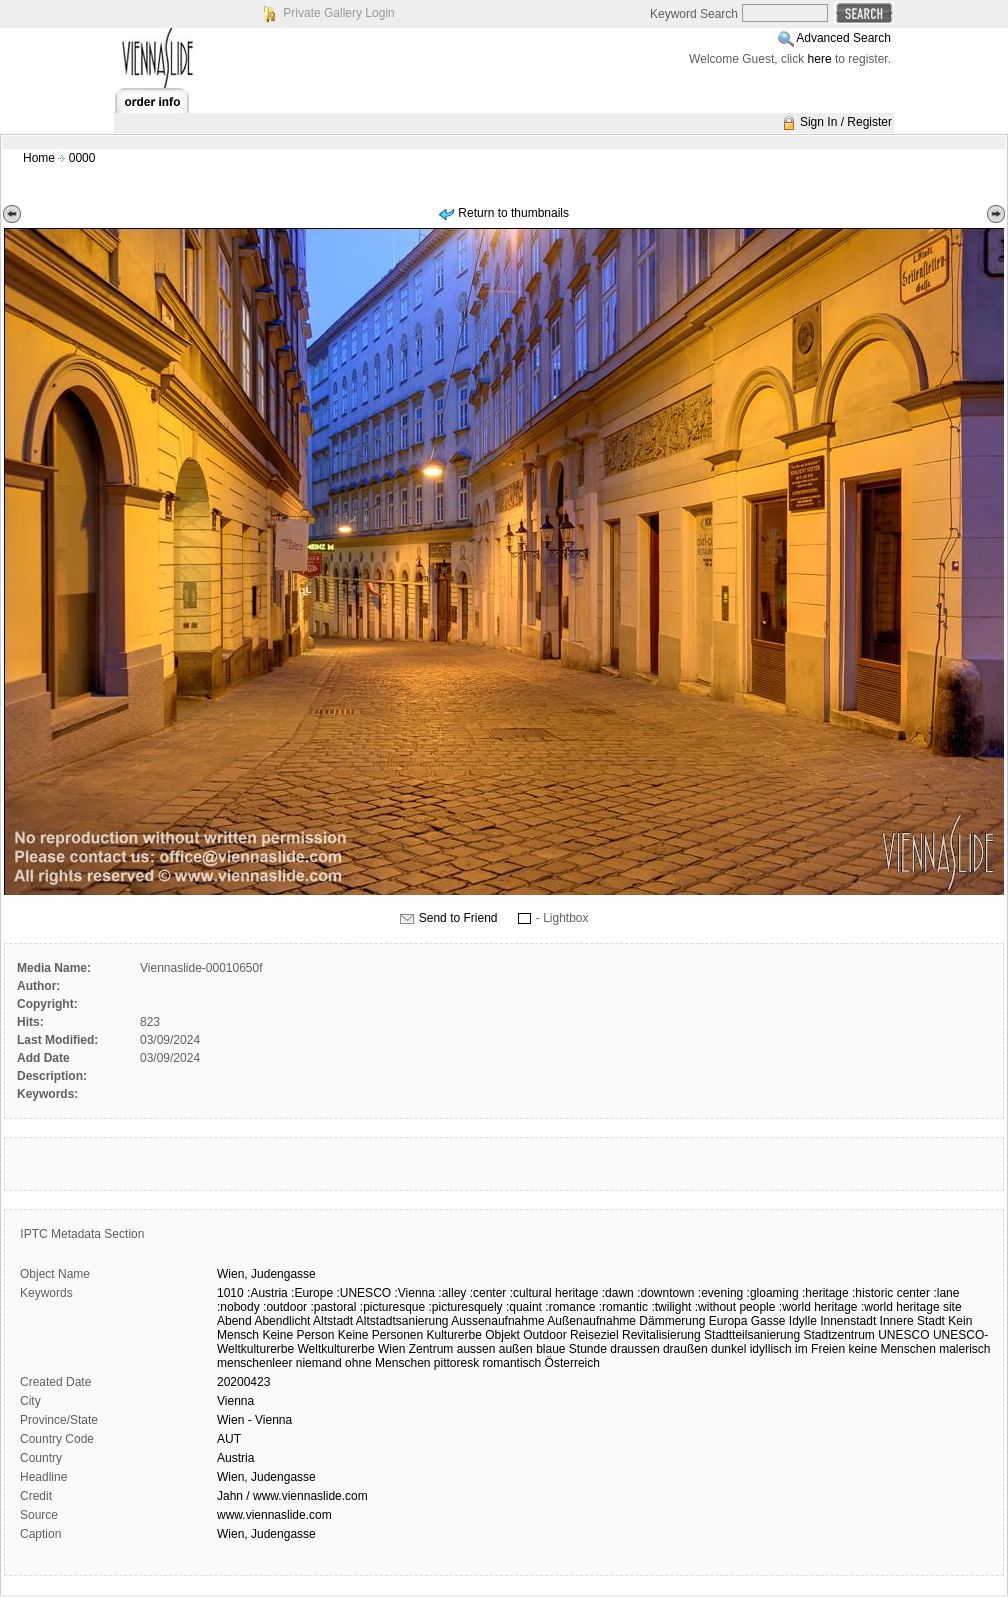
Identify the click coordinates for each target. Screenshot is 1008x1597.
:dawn (618, 1293)
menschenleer (254, 1363)
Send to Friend (458, 918)
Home (39, 158)
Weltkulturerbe (336, 1349)
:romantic (623, 1307)
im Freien (820, 1349)
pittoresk (456, 1363)
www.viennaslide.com (274, 1515)
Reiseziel (594, 1335)
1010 (230, 1293)
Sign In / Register (846, 122)
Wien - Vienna (254, 1420)
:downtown (665, 1293)
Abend (234, 1321)
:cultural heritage (554, 1293)
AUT (229, 1439)
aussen (476, 1349)
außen (516, 1349)
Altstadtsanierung (402, 1321)
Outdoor (544, 1335)
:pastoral (333, 1307)
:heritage (825, 1293)
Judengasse (283, 1274)
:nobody (238, 1307)
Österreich (572, 1363)
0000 (82, 158)
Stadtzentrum (838, 1335)
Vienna (235, 1401)
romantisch (512, 1363)
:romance (570, 1307)
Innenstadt (848, 1321)
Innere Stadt (912, 1321)
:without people (735, 1307)
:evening (720, 1293)
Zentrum (431, 1349)
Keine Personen (380, 1335)
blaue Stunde (571, 1349)
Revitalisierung (661, 1335)
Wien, (232, 1274)
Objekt (502, 1335)
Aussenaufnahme (497, 1321)
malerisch (964, 1349)
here (820, 59)
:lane (946, 1293)
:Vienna (414, 1293)
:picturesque (392, 1307)
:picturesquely (466, 1307)
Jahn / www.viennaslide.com (292, 1496)
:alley (452, 1293)
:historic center (891, 1293)
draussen (634, 1349)
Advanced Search (843, 38)
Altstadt (333, 1321)
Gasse (768, 1321)
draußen (685, 1349)
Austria (235, 1458)
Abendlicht (282, 1321)
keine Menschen (891, 1349)
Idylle (803, 1321)
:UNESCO (363, 1293)
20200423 (243, 1382)
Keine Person (298, 1335)
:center (488, 1293)
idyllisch (771, 1349)
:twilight (671, 1307)
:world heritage (818, 1307)
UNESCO (903, 1335)
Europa (728, 1321)
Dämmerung (672, 1321)
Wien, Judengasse (266, 1477)
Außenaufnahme (591, 1321)
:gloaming (773, 1293)
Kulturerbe (454, 1335)
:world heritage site (911, 1307)
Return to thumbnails (513, 213)
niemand (319, 1363)
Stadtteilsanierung (752, 1335)
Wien (391, 1349)
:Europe (312, 1293)
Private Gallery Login (338, 13)
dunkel (728, 1349)
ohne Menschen (387, 1363)
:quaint (524, 1307)
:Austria (267, 1293)
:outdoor (285, 1307)
